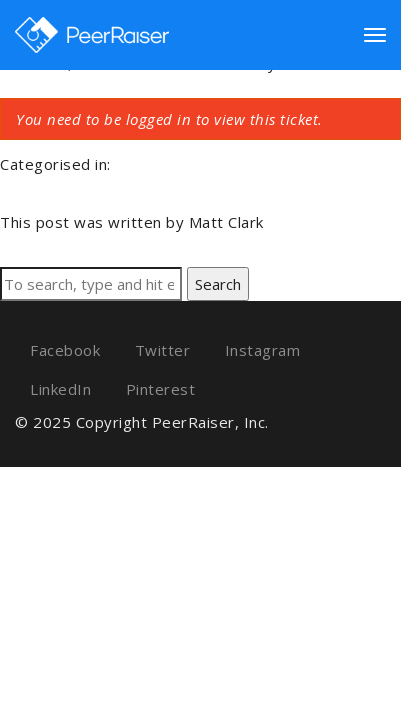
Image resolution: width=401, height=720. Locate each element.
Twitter (163, 350)
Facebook (65, 350)
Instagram (263, 350)
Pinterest (161, 389)
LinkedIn (60, 389)
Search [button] (218, 284)
